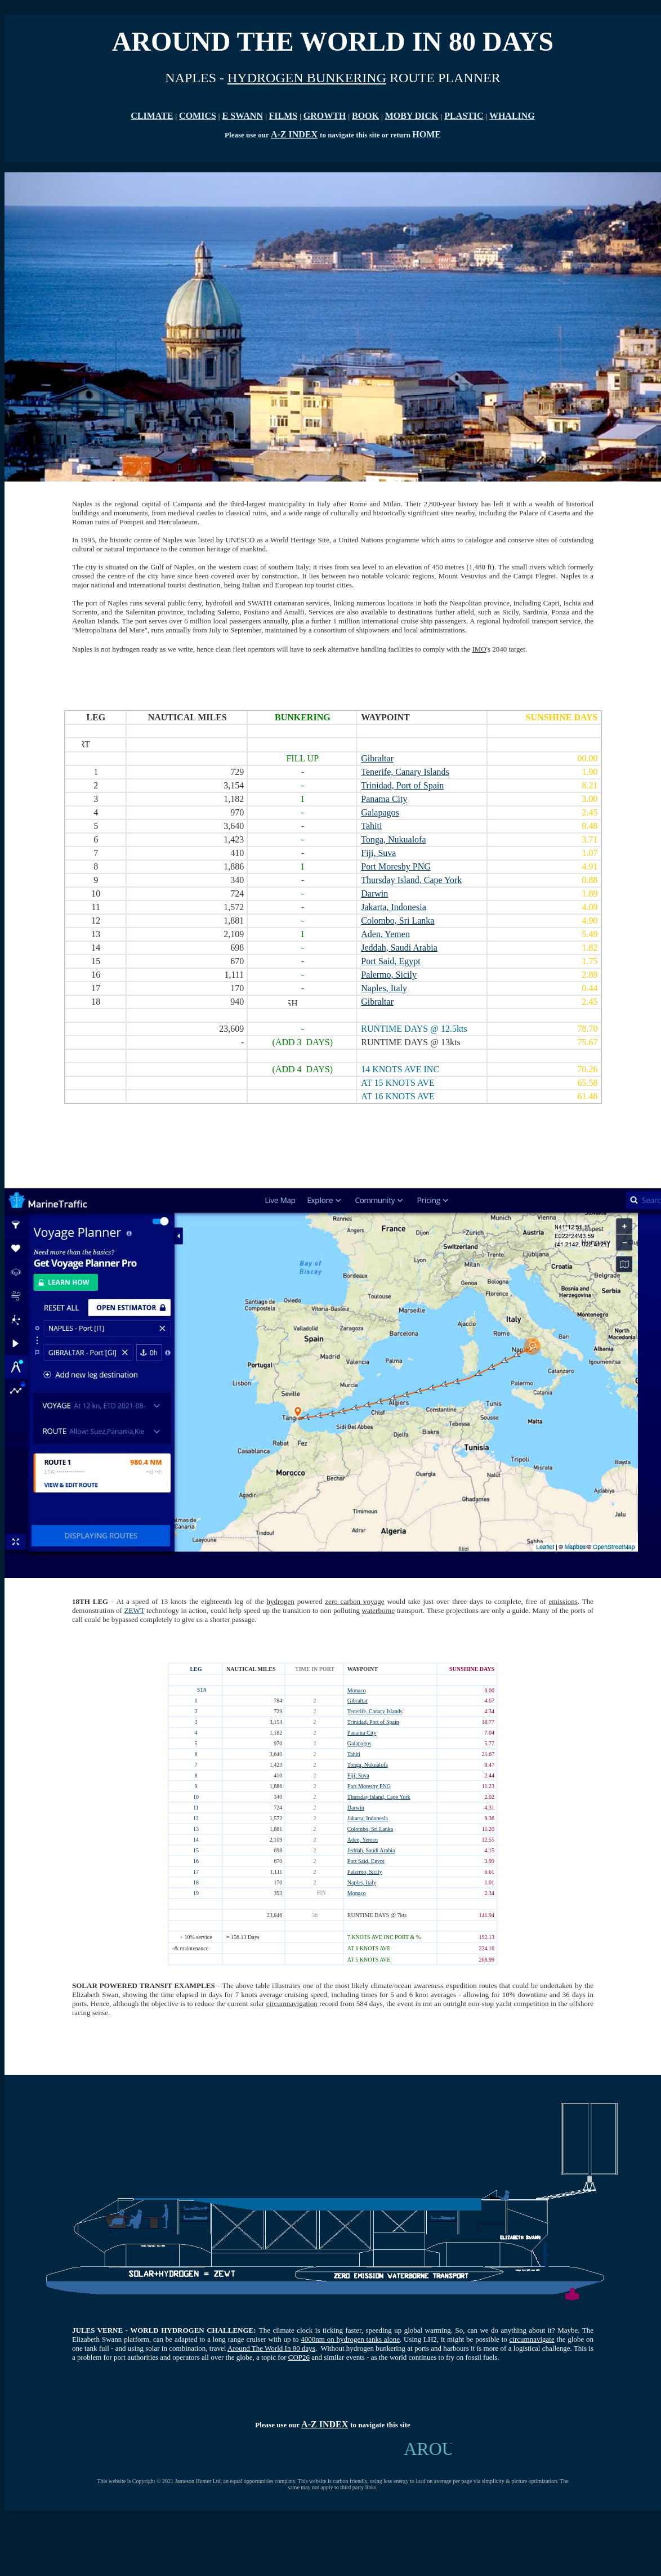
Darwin (355, 1807)
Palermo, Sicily (364, 1872)
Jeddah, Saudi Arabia (371, 1850)
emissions (563, 1601)
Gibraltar (357, 1700)
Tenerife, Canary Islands (375, 1711)
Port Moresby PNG (369, 1786)
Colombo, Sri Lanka (370, 1829)
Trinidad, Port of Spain (373, 1722)
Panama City (361, 1733)
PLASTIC (463, 116)
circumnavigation (292, 2003)
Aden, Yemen (362, 1840)
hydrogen (280, 1601)
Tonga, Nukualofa (367, 1765)
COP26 (299, 2357)
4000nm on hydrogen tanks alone (350, 2339)
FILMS (283, 116)
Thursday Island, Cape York (378, 1797)
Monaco (356, 1690)
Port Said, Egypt (366, 1861)
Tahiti (353, 1754)
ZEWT (134, 1610)
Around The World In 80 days (271, 2348)
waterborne (378, 1610)
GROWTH (324, 116)
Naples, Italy (361, 1882)
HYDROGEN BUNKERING (306, 77)
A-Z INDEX (294, 134)
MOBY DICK (412, 116)
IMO (479, 649)
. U (404, 2339)
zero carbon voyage (354, 1601)
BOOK (365, 116)
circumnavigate (532, 2339)
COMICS (197, 116)
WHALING (512, 116)
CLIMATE (152, 116)
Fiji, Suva (358, 1775)
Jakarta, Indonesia (367, 1818)
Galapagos (359, 1743)
